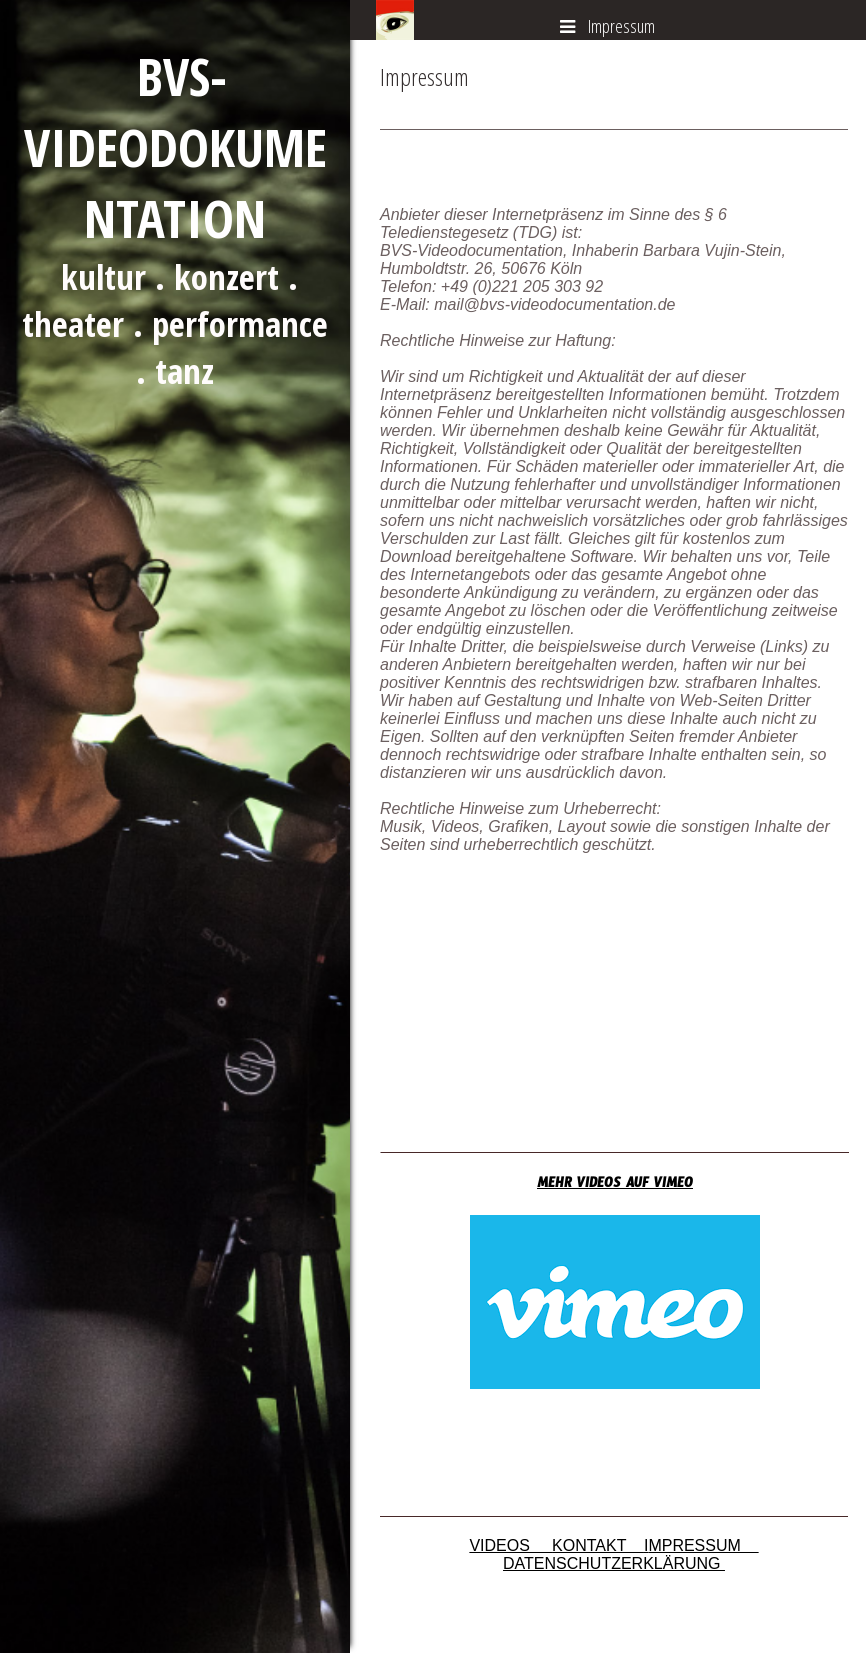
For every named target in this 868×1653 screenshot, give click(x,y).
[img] (175, 826)
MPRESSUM (703, 1545)
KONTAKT (598, 1545)
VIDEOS (510, 1545)
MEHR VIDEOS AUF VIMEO (615, 1186)
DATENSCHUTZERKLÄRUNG (614, 1563)
